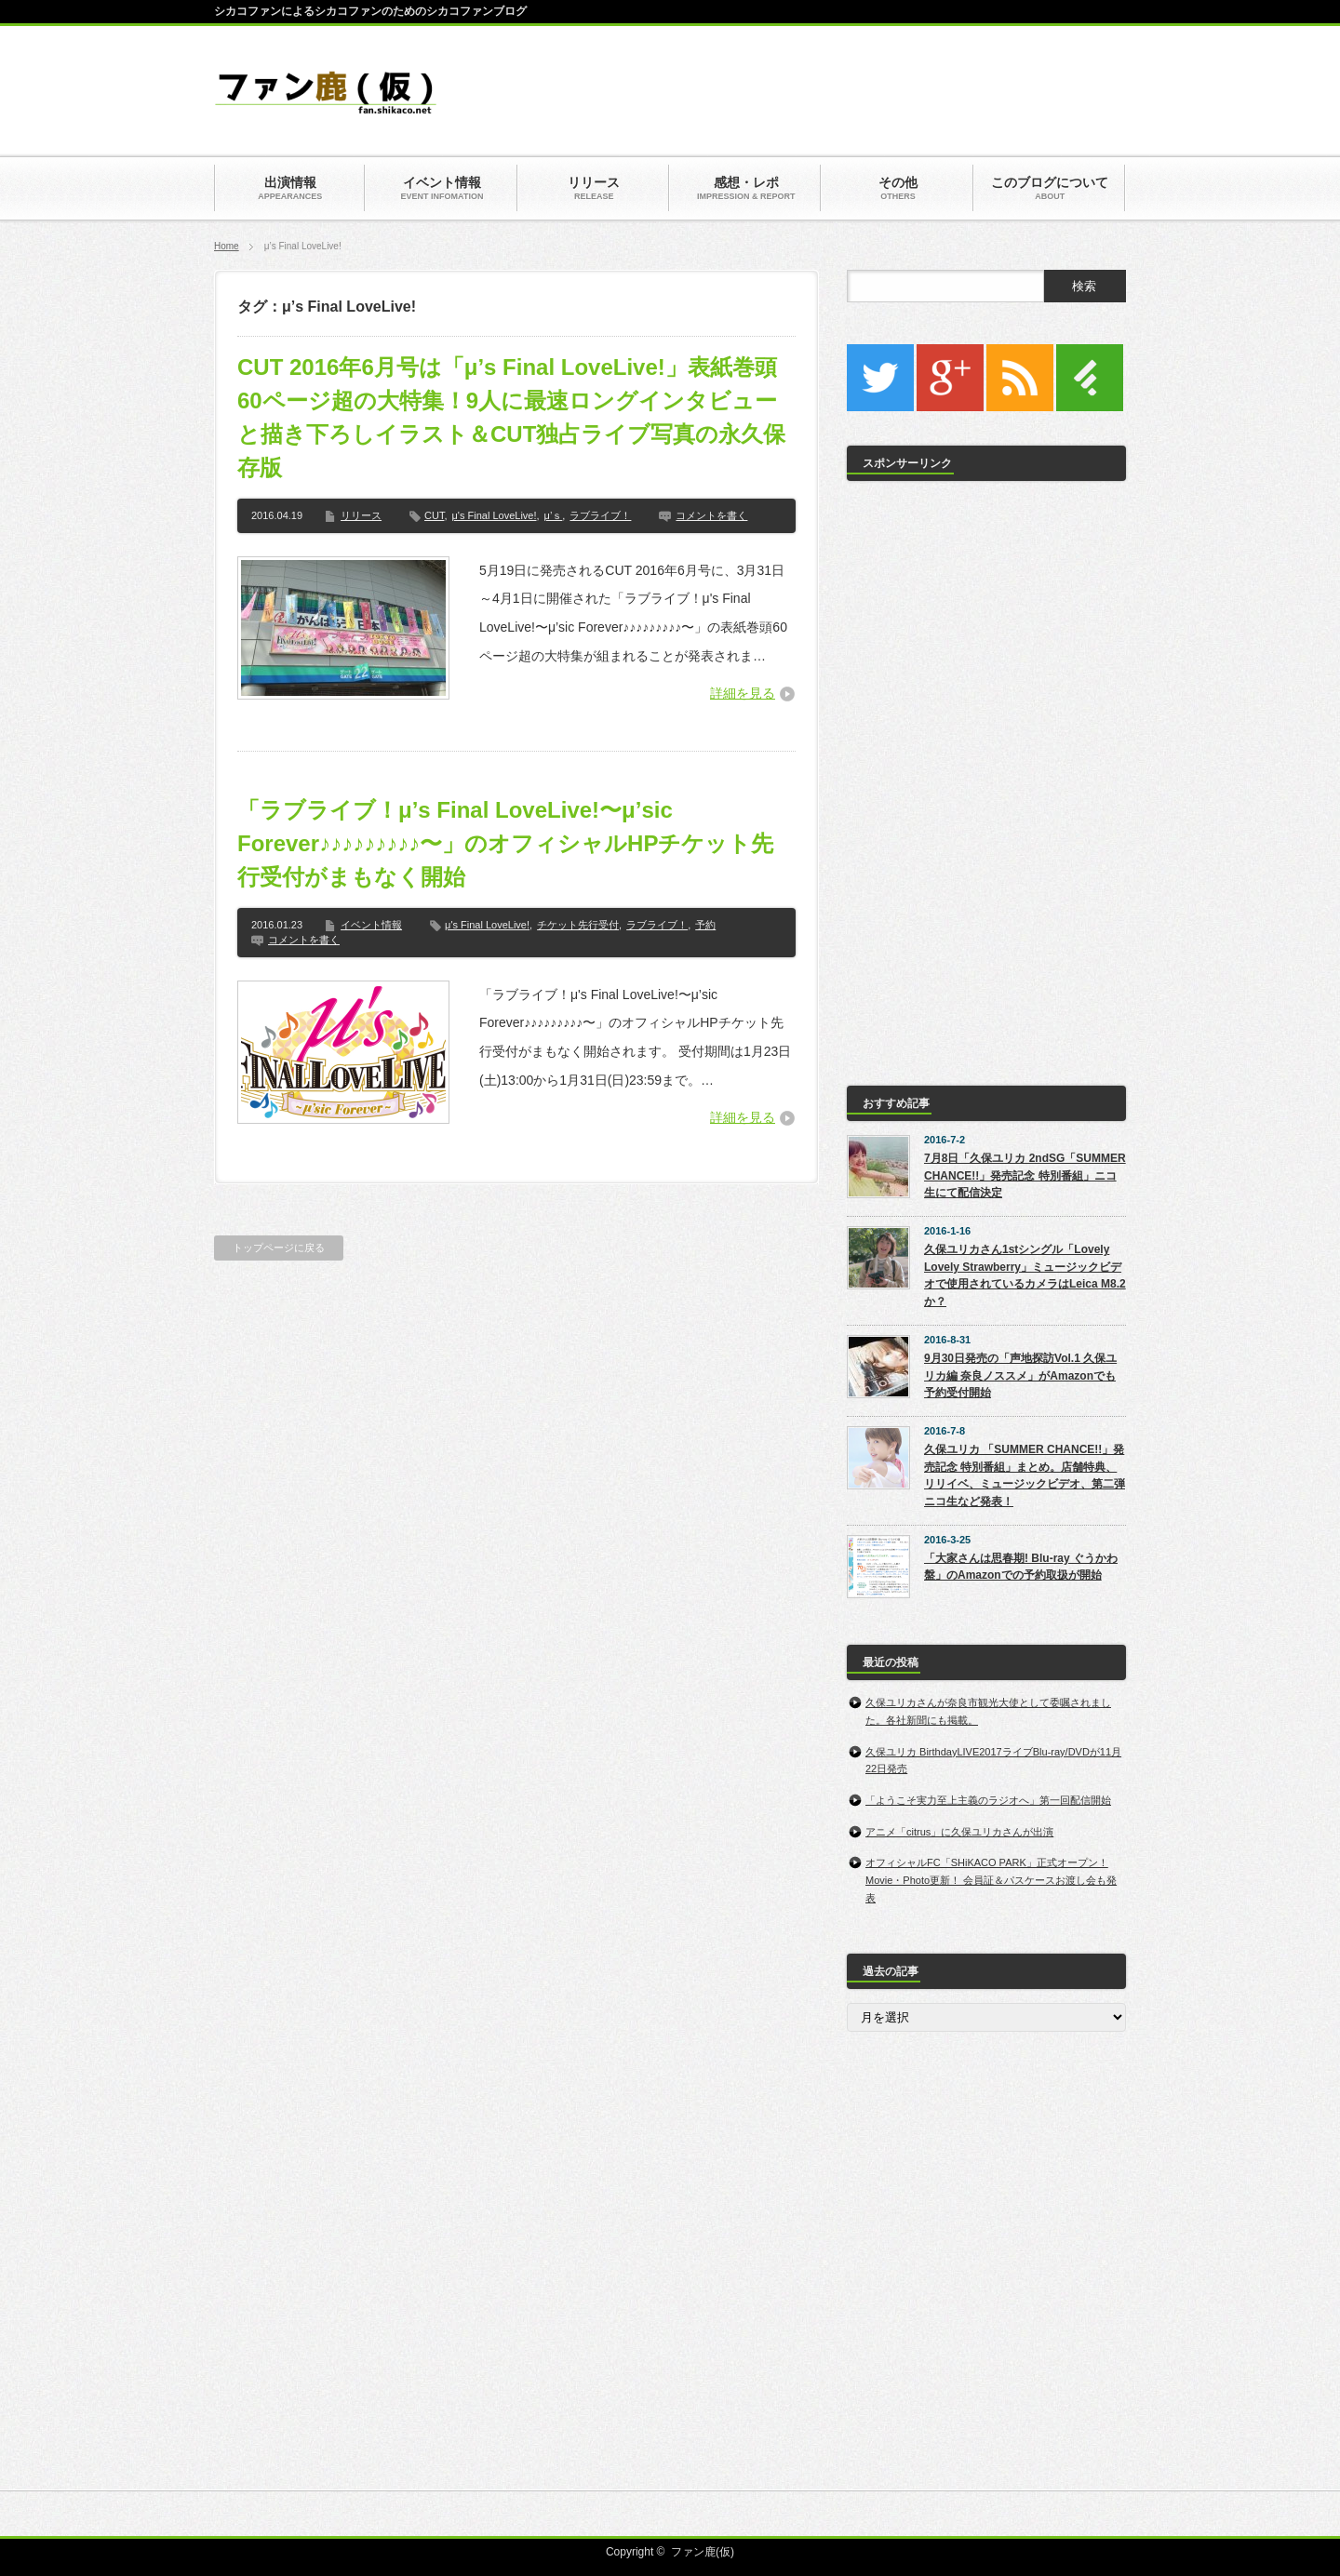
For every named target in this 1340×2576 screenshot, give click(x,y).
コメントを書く (711, 515)
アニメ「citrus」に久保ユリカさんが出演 (959, 1831)
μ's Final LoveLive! (494, 515)
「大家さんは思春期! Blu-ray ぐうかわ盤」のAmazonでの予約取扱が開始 (1021, 1567)
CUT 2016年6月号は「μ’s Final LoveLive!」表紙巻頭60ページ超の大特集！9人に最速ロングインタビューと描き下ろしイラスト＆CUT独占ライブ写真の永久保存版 (511, 417)
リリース (361, 515)
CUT (434, 515)
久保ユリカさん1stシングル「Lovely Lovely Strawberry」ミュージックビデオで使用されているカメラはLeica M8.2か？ (1025, 1275)
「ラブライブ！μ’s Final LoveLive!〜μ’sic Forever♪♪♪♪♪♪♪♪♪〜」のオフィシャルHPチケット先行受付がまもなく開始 (505, 843)
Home (226, 246)
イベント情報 (371, 924)
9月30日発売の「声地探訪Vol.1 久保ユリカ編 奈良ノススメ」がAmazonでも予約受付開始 (1020, 1375)
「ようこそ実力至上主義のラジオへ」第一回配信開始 (988, 1800)
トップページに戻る (279, 1247)
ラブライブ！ (600, 515)
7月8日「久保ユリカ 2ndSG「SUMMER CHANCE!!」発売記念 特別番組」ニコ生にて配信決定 (1025, 1175)
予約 (705, 924)
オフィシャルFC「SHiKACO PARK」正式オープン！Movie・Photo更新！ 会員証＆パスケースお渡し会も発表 (991, 1879)
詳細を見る (742, 693)
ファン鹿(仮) (702, 2551)
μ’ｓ (553, 515)
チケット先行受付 (578, 924)
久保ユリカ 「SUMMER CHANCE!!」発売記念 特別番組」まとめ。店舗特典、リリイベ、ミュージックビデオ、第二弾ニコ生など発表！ (1024, 1475)
